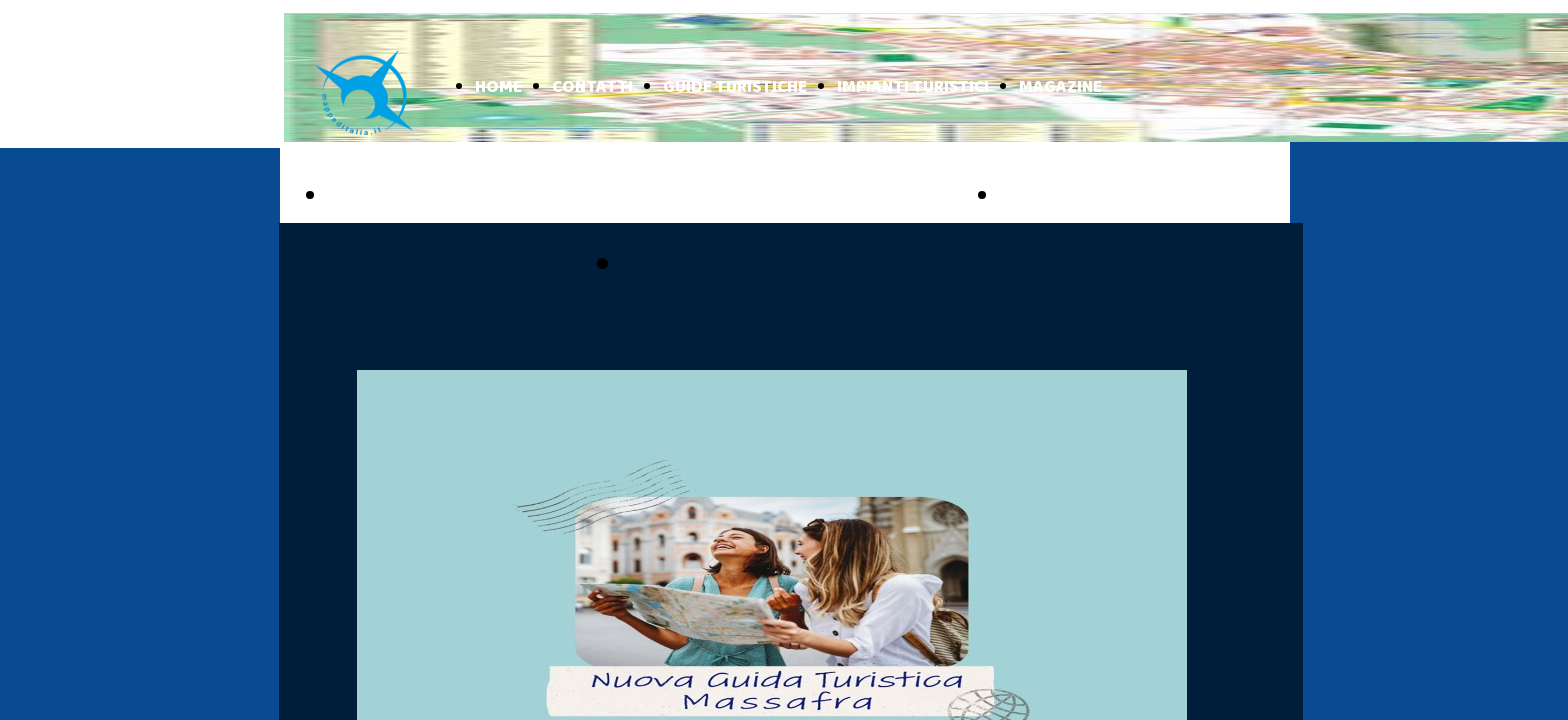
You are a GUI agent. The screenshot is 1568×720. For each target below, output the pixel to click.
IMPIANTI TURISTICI (913, 87)
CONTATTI (592, 87)
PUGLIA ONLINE (415, 197)
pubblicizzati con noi (771, 266)
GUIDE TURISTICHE (735, 87)
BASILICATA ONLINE (1110, 197)
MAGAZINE (1060, 87)
